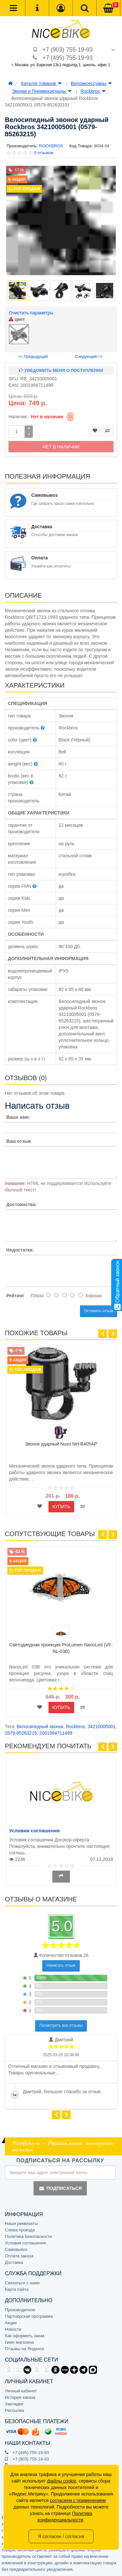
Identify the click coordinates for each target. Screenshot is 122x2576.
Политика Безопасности (28, 2236)
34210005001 (101, 1726)
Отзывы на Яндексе (24, 2348)
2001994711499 (55, 1733)
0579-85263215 (21, 1733)
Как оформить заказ (24, 2335)
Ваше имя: (18, 1117)
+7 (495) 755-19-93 (67, 58)
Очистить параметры (31, 312)
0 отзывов (43, 152)
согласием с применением (78, 2500)
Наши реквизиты (21, 2223)
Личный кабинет (21, 2390)
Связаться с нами (22, 2282)
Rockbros (93, 91)
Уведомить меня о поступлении (61, 370)
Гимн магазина (19, 2342)
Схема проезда (20, 2230)
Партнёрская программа (29, 2316)
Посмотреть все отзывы (61, 2025)
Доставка (14, 2262)
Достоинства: (21, 1204)
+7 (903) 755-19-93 (67, 49)
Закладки (14, 2403)
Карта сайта (16, 2289)
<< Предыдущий (33, 356)
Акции (11, 2322)
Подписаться (60, 2188)
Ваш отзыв (18, 1141)
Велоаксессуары (91, 83)
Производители (20, 2309)
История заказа (20, 2397)
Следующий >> (88, 356)
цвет (17, 319)
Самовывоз (16, 2249)
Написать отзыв (61, 1965)
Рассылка (14, 2410)
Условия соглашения (34, 1830)
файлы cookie (61, 2481)
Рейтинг (15, 1295)
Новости (13, 2329)
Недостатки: (20, 1249)
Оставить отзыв (98, 1311)
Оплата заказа (19, 2255)
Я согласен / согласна (61, 2536)
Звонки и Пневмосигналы (42, 91)
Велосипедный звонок (40, 1726)
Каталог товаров (41, 83)
